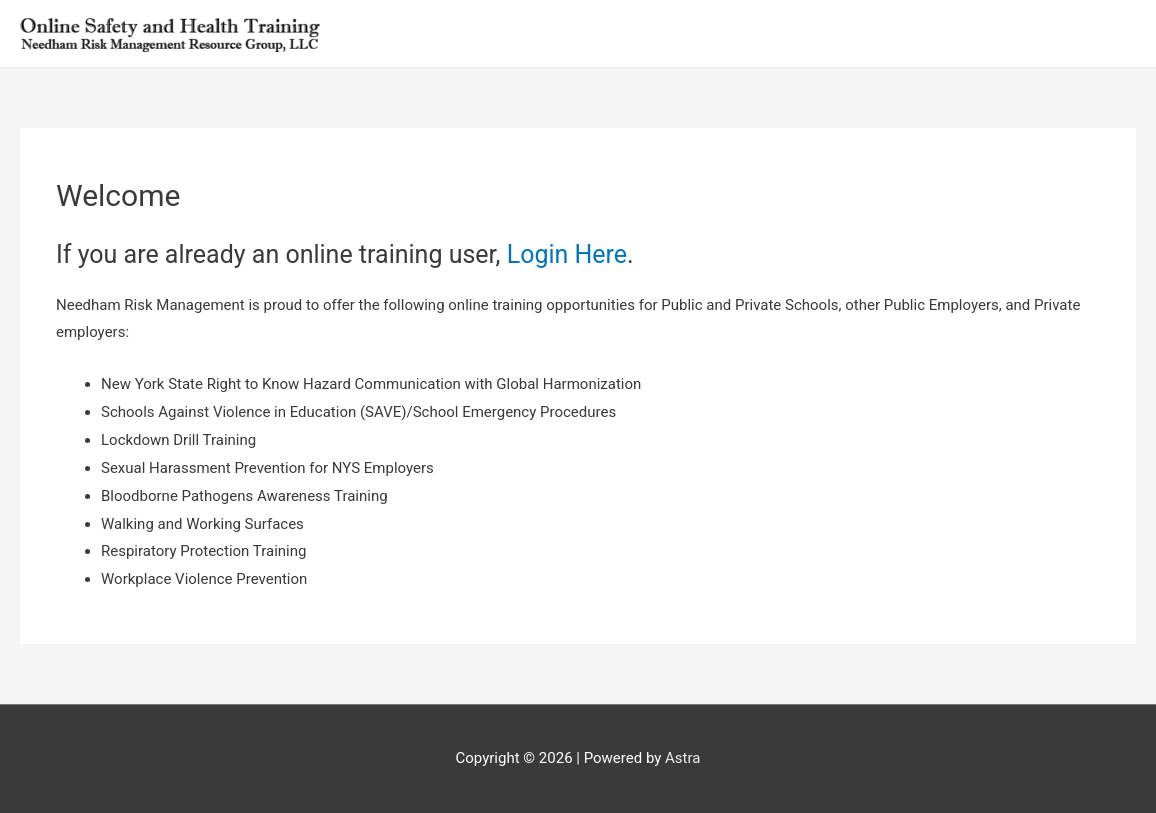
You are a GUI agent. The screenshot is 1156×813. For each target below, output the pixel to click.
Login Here (567, 254)
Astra (682, 758)
